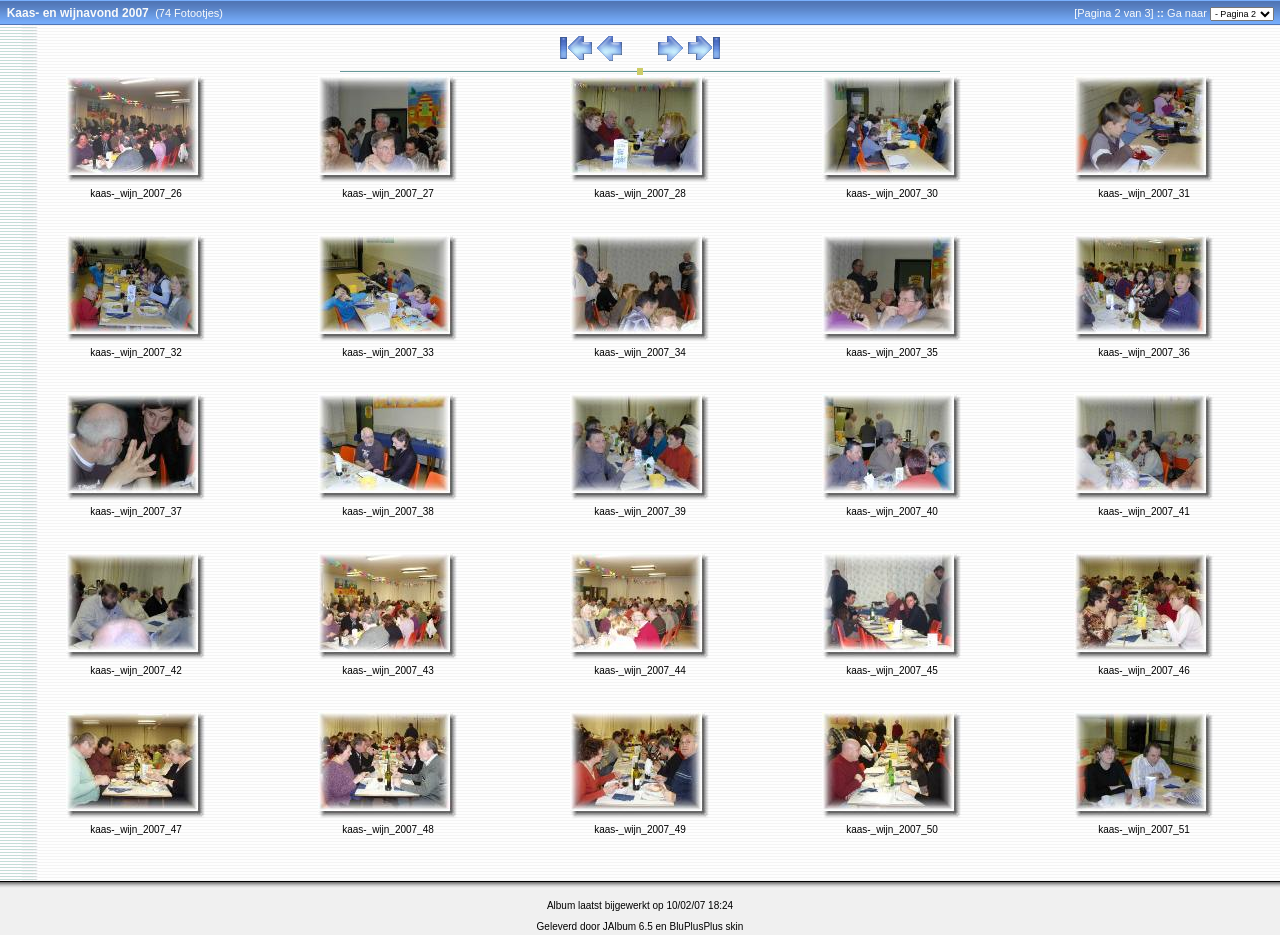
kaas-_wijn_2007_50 (892, 829)
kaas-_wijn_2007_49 (640, 829)
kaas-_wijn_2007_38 (388, 511)
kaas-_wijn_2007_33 (388, 352)
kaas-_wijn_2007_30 (892, 193)
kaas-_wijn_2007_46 (1144, 670)
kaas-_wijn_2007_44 (640, 670)
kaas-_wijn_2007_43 (388, 670)
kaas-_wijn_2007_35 (892, 352)
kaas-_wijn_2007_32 (136, 352)
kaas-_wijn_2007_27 (388, 193)
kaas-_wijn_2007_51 (1144, 829)
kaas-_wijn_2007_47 (136, 829)
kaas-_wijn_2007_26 (136, 193)
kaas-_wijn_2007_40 (892, 511)
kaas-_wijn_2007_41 (1144, 511)
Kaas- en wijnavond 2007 (78, 13)
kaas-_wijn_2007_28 (640, 193)
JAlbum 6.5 (628, 926)
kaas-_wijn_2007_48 (388, 829)
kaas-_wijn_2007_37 (136, 511)
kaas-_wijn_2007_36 (1144, 352)
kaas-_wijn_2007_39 (640, 511)
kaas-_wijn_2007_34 (640, 352)
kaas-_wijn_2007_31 (1144, 193)
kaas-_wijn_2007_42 (136, 670)
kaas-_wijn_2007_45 (892, 670)
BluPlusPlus (695, 926)
